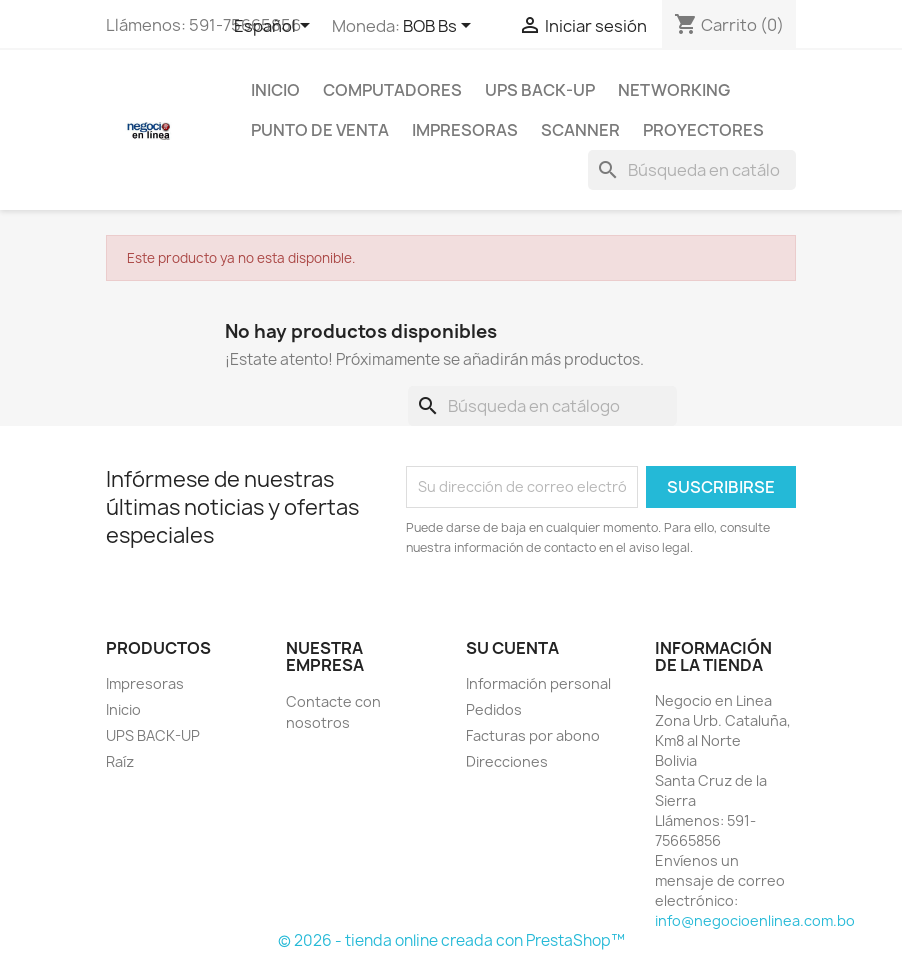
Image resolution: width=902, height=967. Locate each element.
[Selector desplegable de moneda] (440, 27)
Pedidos (494, 709)
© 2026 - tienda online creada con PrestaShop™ (451, 940)
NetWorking (674, 90)
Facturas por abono (533, 735)
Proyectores (703, 130)
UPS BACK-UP (540, 90)
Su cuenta (512, 648)
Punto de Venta (320, 130)
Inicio (275, 90)
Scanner (580, 130)
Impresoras (465, 130)
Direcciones (507, 761)
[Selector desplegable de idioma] (275, 27)
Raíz (120, 761)
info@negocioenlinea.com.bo (755, 920)
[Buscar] (692, 170)
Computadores (392, 90)
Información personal (538, 683)
